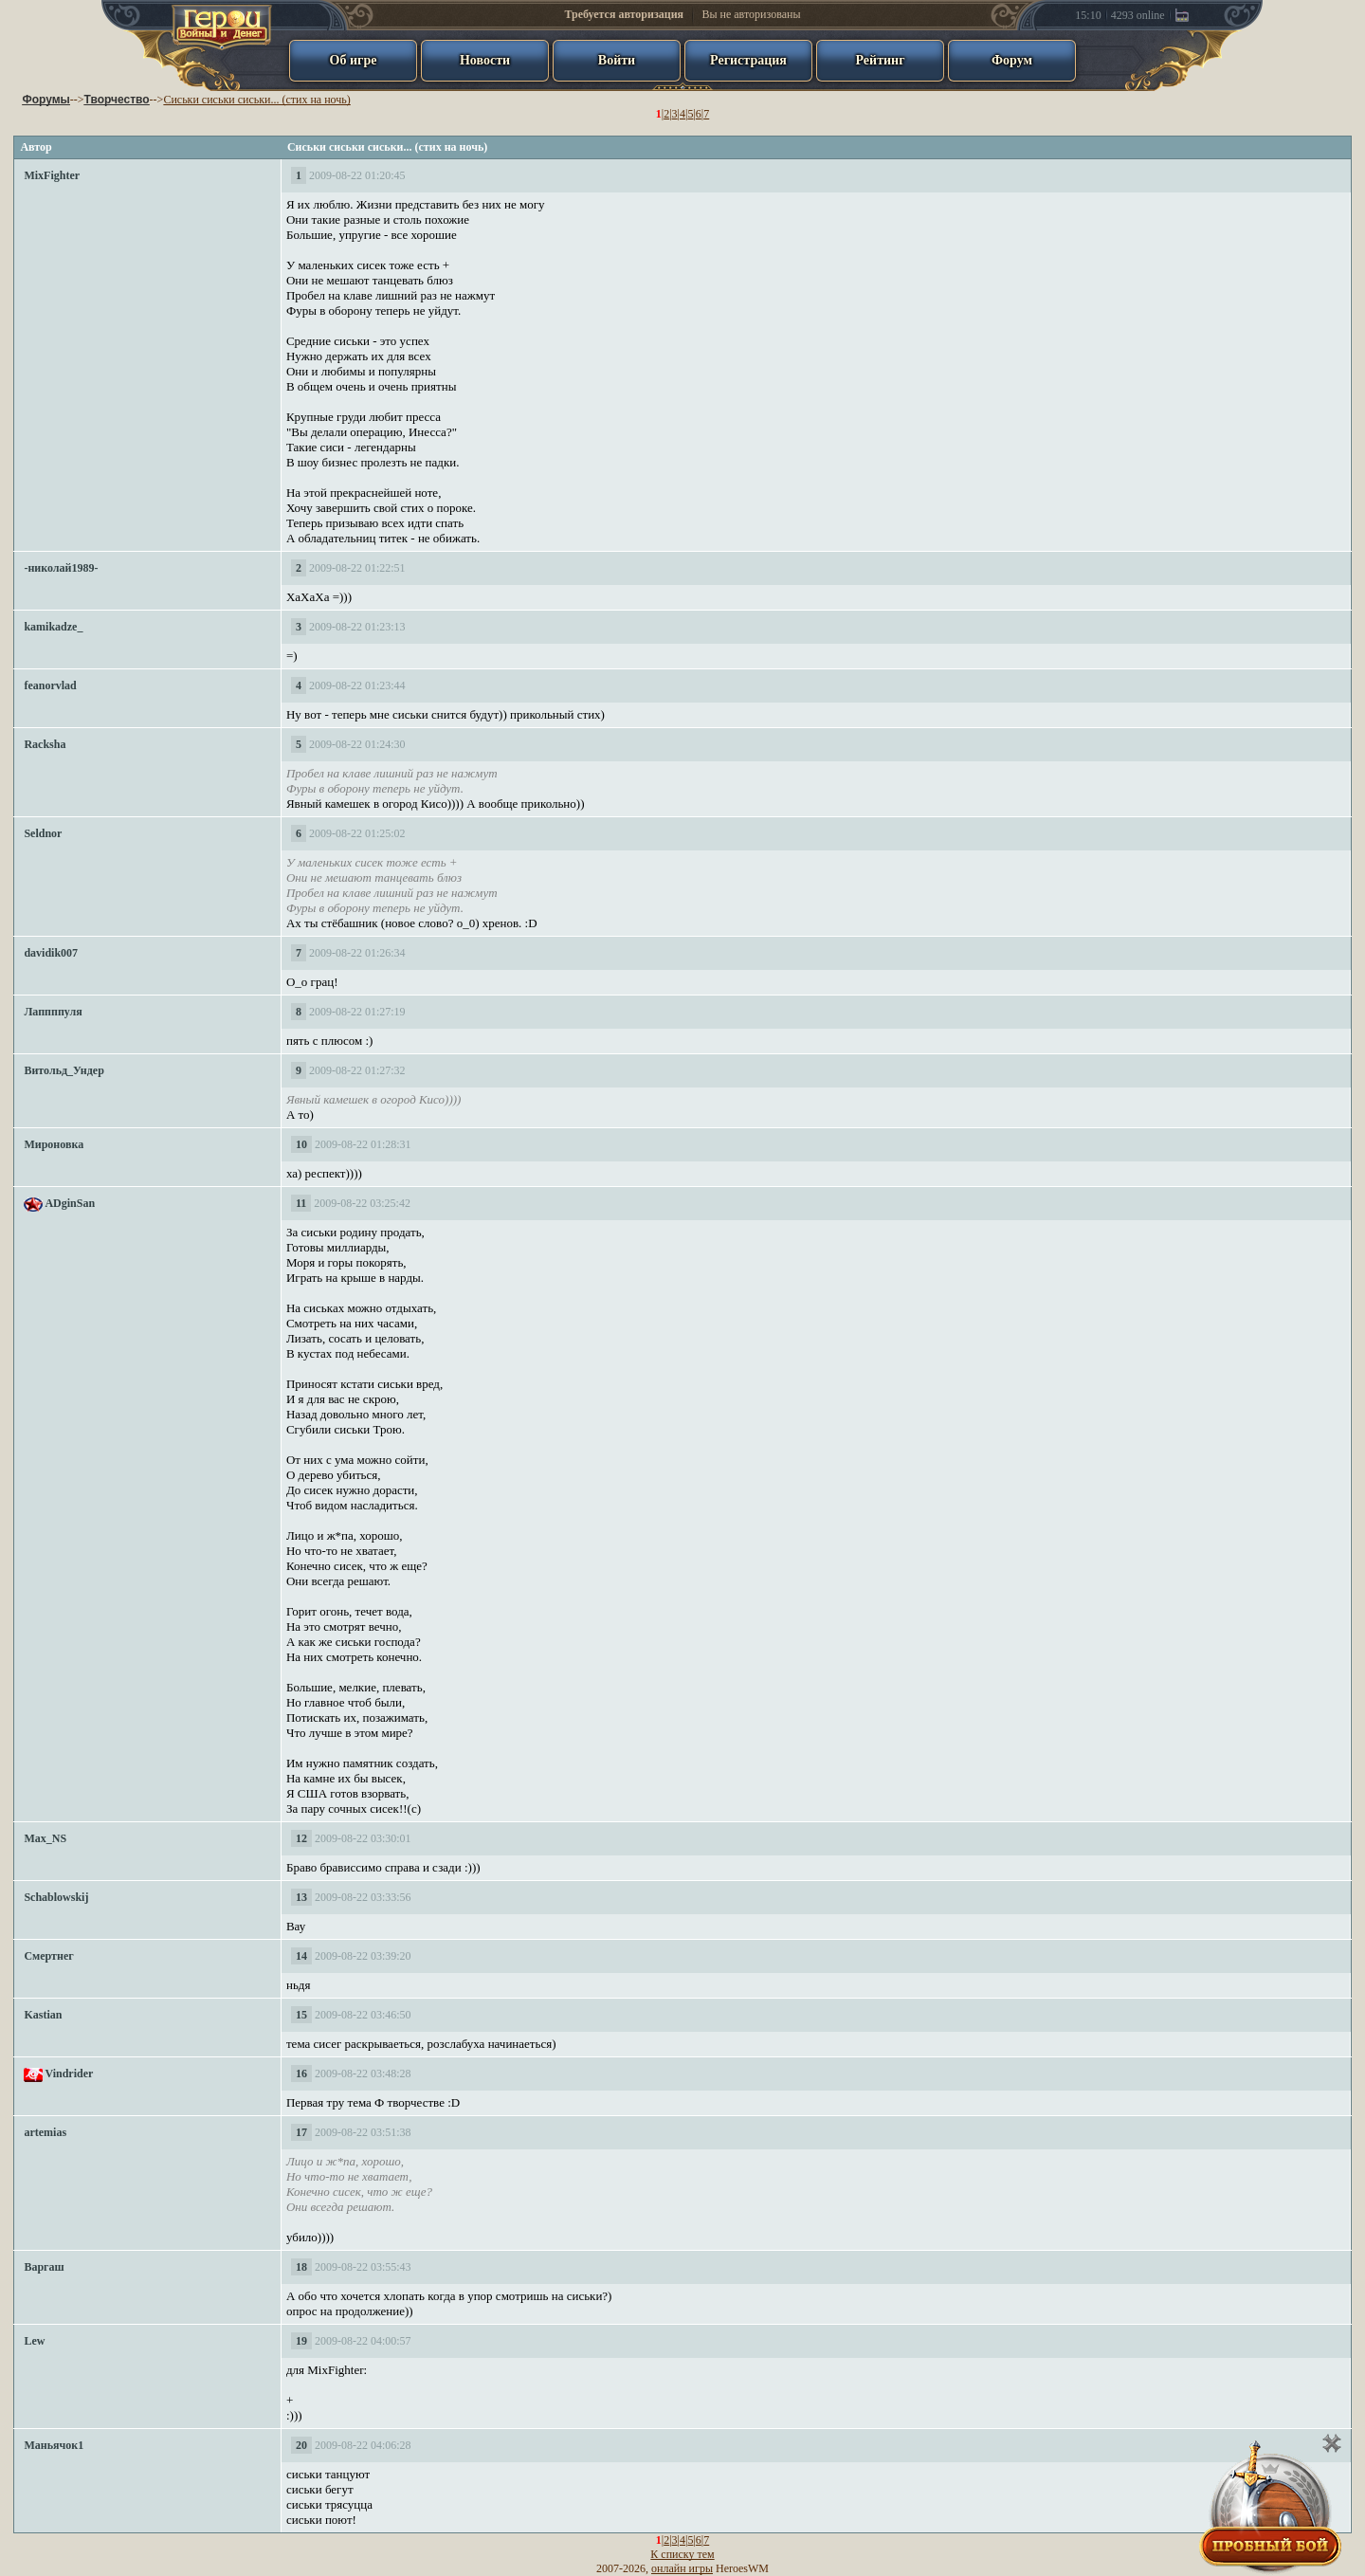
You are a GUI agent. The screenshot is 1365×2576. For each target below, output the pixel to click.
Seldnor (43, 833)
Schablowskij (56, 1897)
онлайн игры (682, 2568)
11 (301, 1203)
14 (301, 1956)
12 (301, 1838)
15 (301, 2014)
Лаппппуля (53, 1011)
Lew (34, 2341)
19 (301, 2341)
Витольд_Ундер (63, 1070)
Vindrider (69, 2073)
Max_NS (45, 1838)
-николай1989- (61, 568)
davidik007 (51, 952)
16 (301, 2073)
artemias (45, 2132)
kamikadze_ (53, 626)
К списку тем (682, 2554)
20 (301, 2445)
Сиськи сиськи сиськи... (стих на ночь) (256, 99)
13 (301, 1897)
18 (301, 2267)
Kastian (43, 2014)
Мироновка (53, 1144)
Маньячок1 (53, 2445)
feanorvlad (50, 685)
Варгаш (44, 2267)
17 (301, 2132)
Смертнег (48, 1956)
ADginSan (70, 1203)
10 (301, 1144)
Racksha (44, 744)
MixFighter (52, 175)
